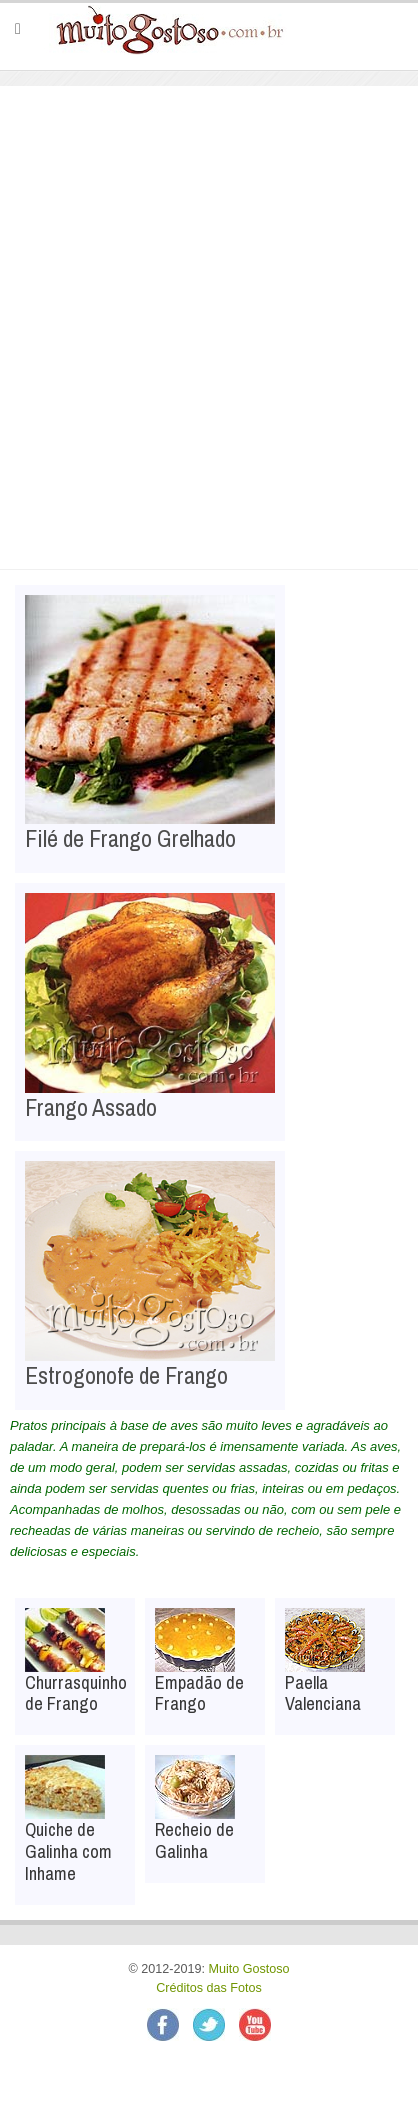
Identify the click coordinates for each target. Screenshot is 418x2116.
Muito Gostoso (248, 1969)
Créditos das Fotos (209, 1988)
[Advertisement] (209, 305)
